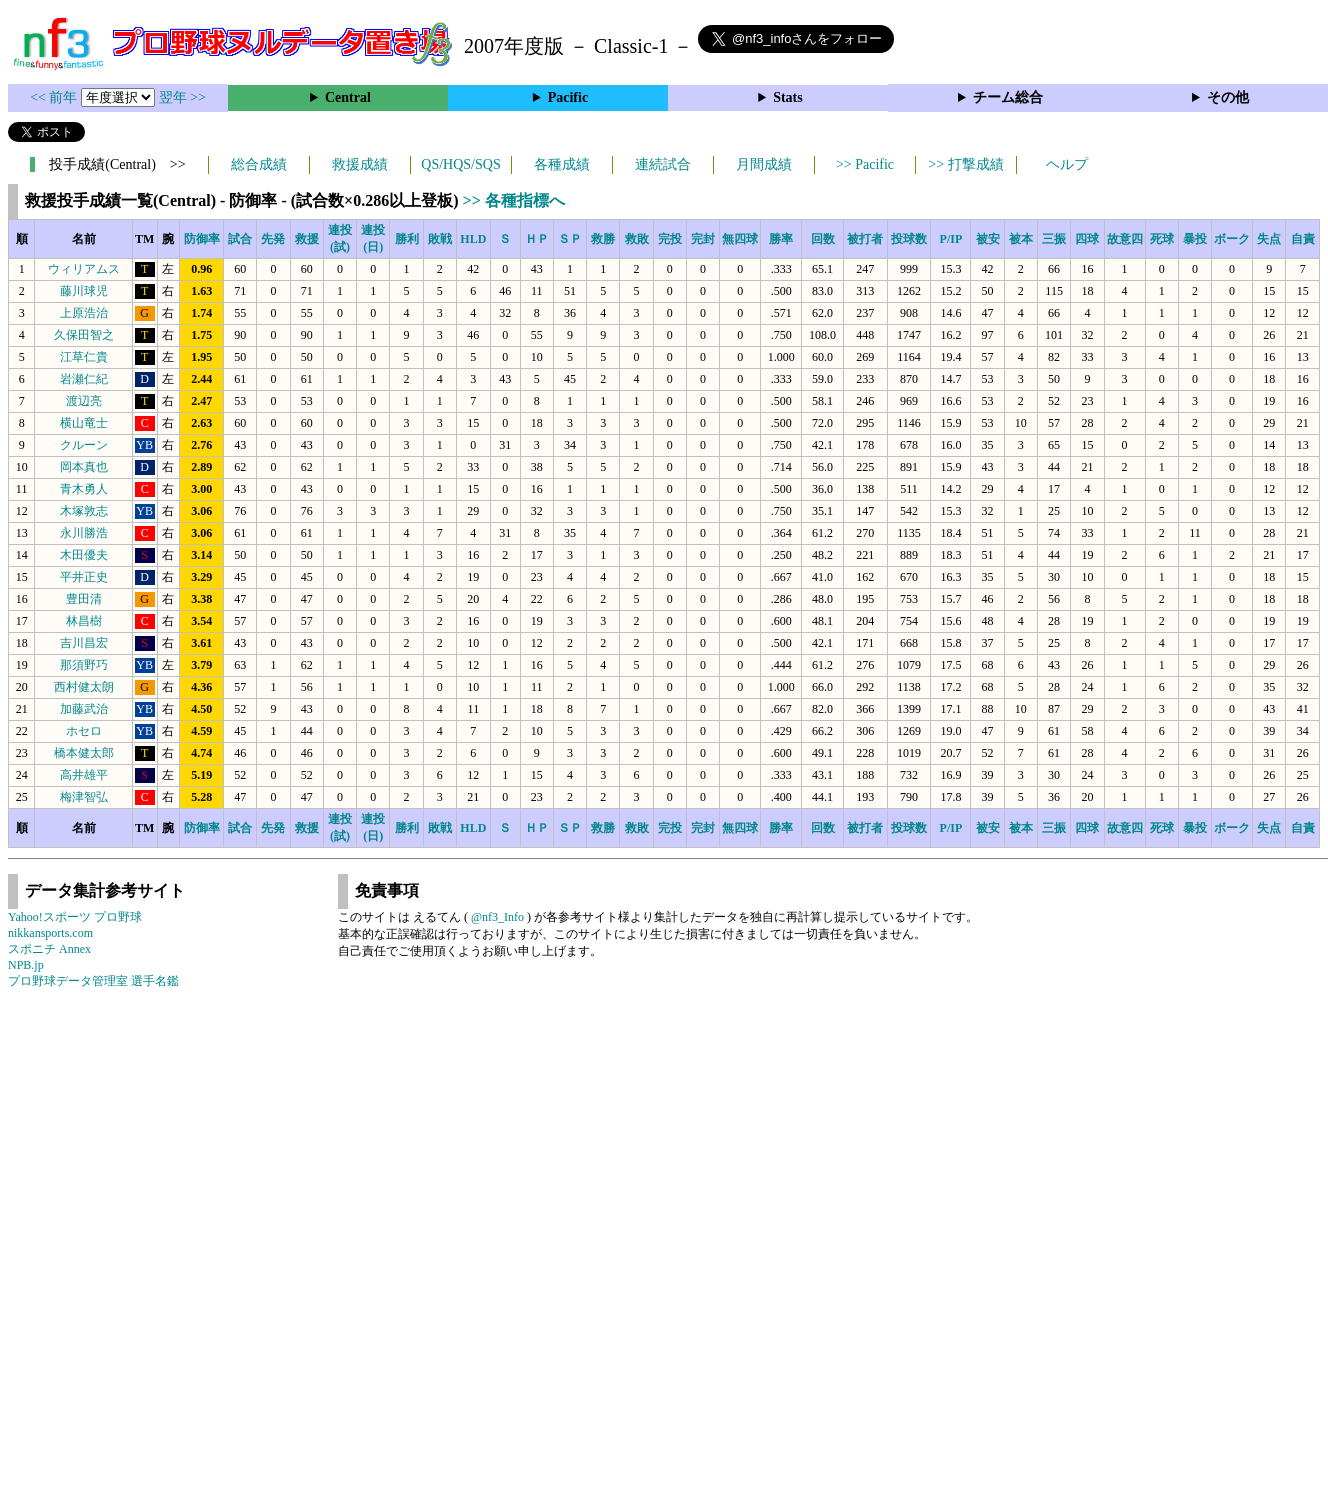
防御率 (202, 239)
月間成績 (764, 164)
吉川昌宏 (84, 643)
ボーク (1232, 239)
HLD (473, 239)
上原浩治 (84, 313)
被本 (1021, 239)
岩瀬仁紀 (84, 379)
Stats (788, 97)
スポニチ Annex (49, 949)
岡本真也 (84, 467)
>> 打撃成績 (965, 164)
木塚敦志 (84, 511)
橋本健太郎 (84, 753)
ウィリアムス (84, 269)
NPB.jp (26, 965)
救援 (307, 239)
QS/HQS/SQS (460, 164)
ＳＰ (570, 239)
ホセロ (84, 731)
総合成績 (259, 164)
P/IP (951, 239)
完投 (670, 239)
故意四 (1125, 239)
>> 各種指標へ (514, 200)
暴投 (1195, 239)
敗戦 (440, 239)
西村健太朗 (84, 687)
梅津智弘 (84, 797)
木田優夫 (84, 555)
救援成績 (360, 164)
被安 (988, 239)
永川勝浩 (84, 533)
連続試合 (663, 164)
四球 (1087, 239)
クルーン (84, 445)
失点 (1269, 239)
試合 (240, 239)
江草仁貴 (84, 357)
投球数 (909, 239)
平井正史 (84, 577)
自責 (1303, 239)
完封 (703, 239)
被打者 (865, 239)
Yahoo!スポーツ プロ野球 (75, 917)
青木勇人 (84, 489)
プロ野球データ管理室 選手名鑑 (93, 981)
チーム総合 (1008, 97)
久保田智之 (84, 335)
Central (348, 97)
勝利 (407, 239)
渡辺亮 (84, 401)
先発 (273, 239)
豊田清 (84, 599)
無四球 (740, 239)
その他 (1228, 97)
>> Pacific (865, 164)
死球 (1162, 239)
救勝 (603, 239)
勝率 (781, 239)
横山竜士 (84, 423)
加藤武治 (84, 709)
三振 (1054, 239)
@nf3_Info (497, 917)
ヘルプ (1067, 164)
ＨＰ (537, 239)
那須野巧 (84, 665)
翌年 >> (182, 97)
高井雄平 (84, 775)
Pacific (568, 97)
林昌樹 (84, 621)
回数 (823, 239)
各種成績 (562, 164)
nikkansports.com (50, 933)
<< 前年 (55, 97)
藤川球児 (84, 291)
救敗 (637, 239)
